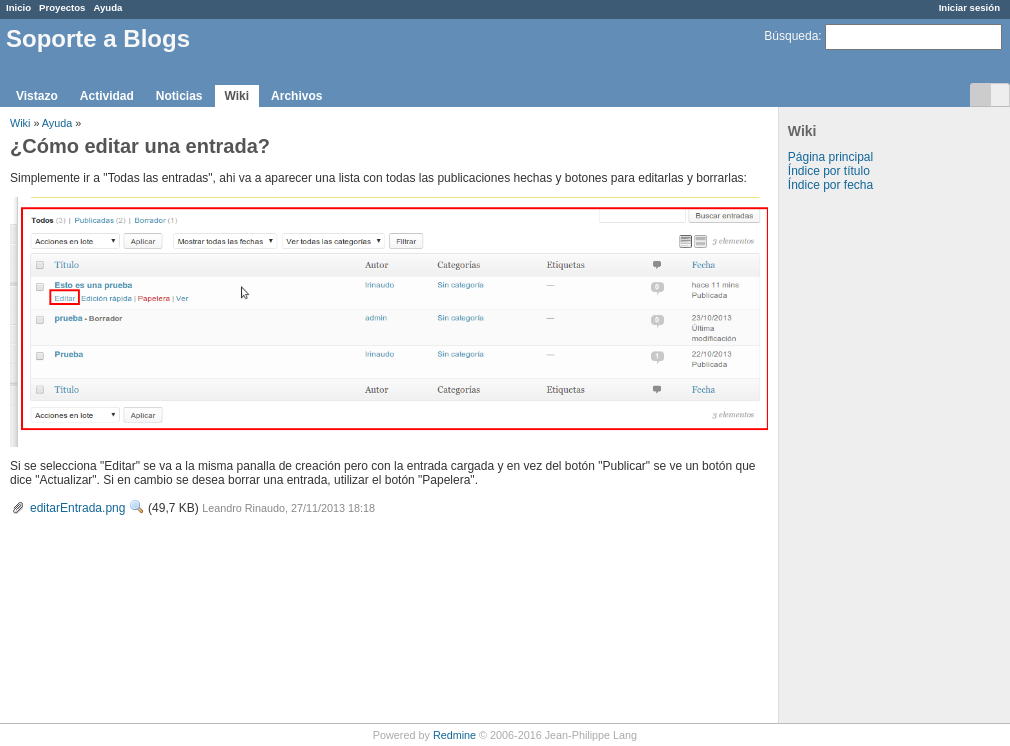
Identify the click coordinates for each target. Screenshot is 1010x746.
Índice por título (829, 171)
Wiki (237, 96)
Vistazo (37, 96)
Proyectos (62, 7)
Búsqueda (791, 36)
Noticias (179, 96)
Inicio (18, 7)
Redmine (454, 735)
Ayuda (107, 7)
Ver (137, 507)
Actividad (107, 96)
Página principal (830, 157)
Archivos (296, 96)
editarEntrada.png (77, 508)
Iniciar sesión (969, 7)
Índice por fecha (830, 185)
